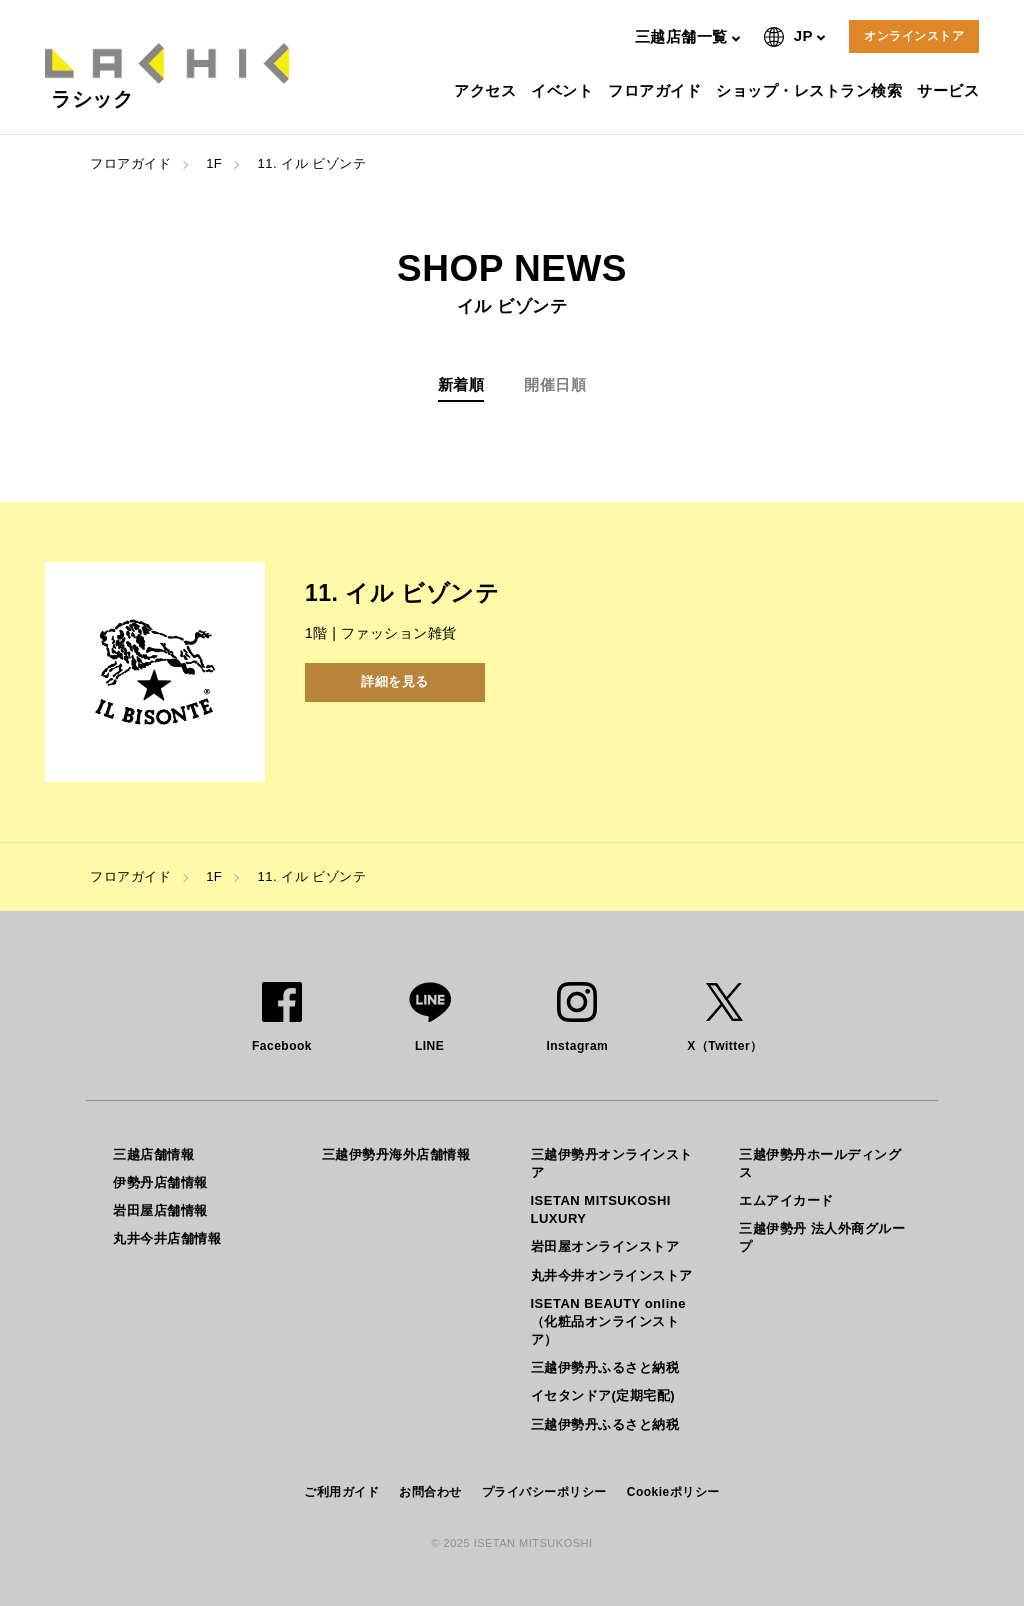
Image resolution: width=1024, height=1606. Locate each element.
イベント (564, 90)
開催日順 (555, 384)
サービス (950, 90)
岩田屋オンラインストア (605, 1246)
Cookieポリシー (673, 1492)
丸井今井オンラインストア (612, 1275)
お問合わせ (430, 1492)
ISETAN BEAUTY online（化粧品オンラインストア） (608, 1321)
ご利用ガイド (341, 1492)
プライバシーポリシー (544, 1492)
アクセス (487, 90)
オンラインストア (914, 36)
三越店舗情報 (153, 1154)
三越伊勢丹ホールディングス (820, 1163)
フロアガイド (657, 90)
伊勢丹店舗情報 (160, 1182)
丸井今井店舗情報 (167, 1238)
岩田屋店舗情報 (160, 1210)
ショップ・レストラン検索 (811, 90)
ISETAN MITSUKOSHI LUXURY (601, 1209)
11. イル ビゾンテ (311, 163)
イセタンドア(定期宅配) (603, 1395)
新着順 (461, 384)
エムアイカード (786, 1200)
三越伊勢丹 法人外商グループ (822, 1237)
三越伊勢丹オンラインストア (612, 1163)
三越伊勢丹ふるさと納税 (605, 1367)
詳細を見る (395, 681)
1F (214, 163)
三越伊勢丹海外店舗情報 (396, 1154)
